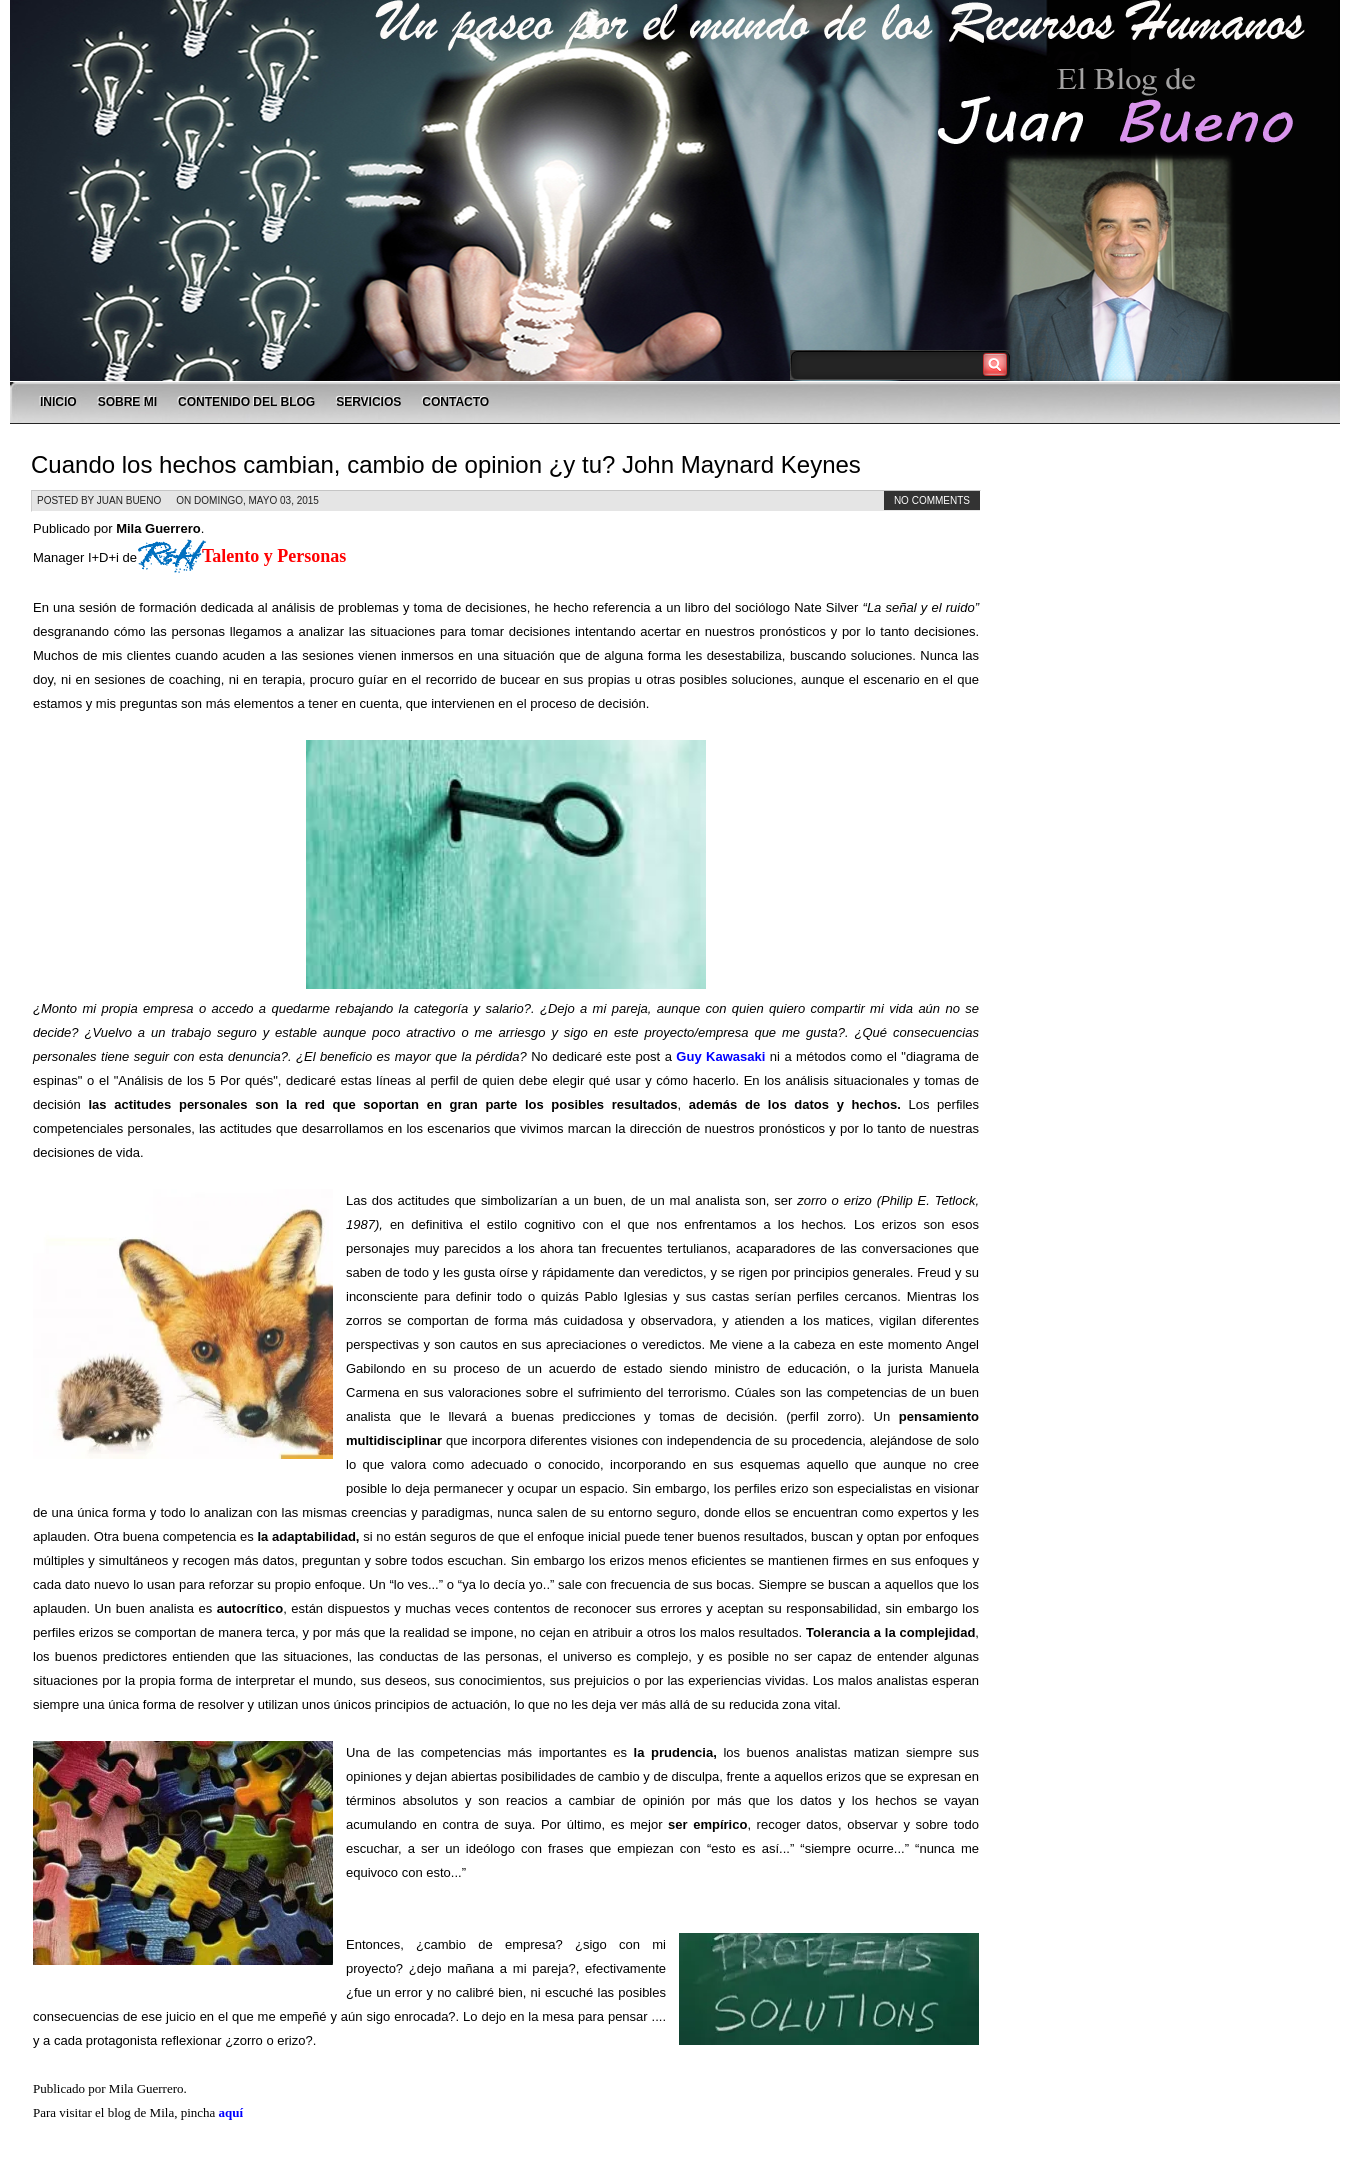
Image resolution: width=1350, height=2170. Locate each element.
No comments (932, 500)
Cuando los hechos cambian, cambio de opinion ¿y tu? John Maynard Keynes (446, 464)
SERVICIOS (368, 402)
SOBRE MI (127, 402)
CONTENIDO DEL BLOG (246, 402)
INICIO (58, 402)
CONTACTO (455, 402)
